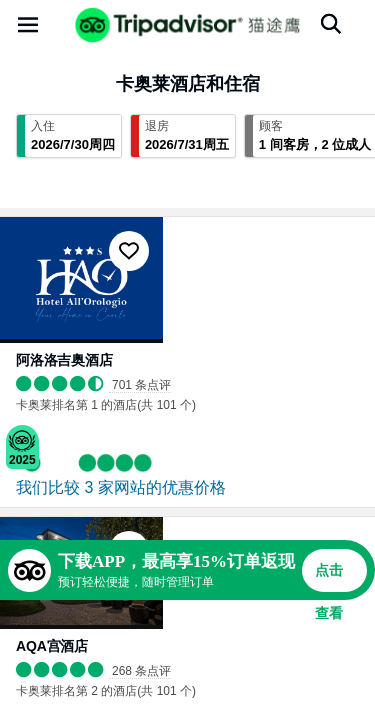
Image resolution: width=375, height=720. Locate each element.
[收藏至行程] (129, 251)
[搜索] (331, 24)
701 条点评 (141, 385)
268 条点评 (141, 671)
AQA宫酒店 (52, 646)
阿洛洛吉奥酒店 (64, 360)
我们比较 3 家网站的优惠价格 (121, 487)
